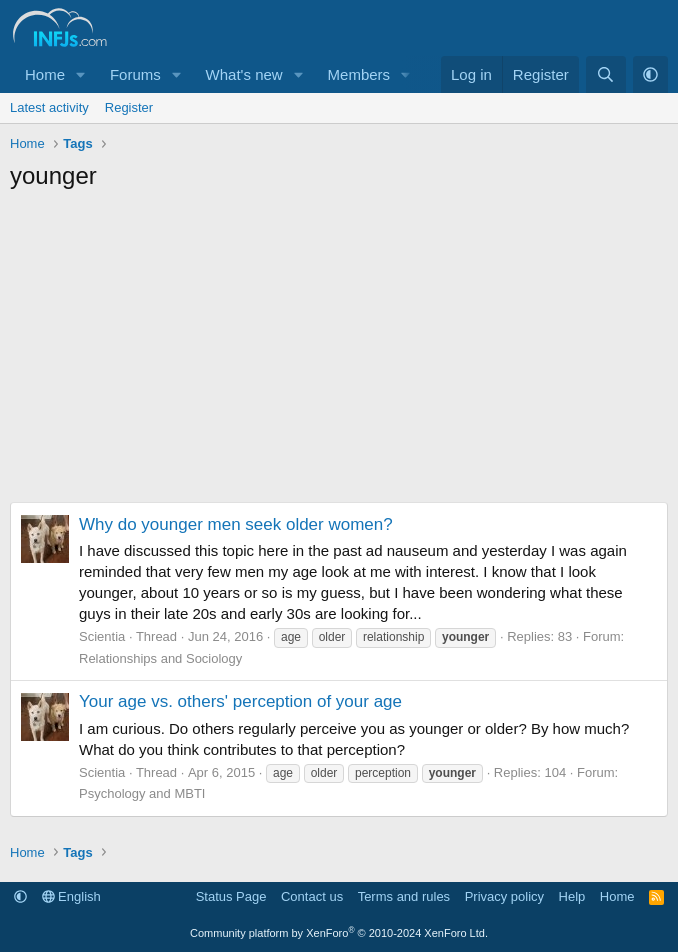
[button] (81, 74)
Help (572, 896)
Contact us (312, 896)
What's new (244, 74)
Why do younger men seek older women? (236, 524)
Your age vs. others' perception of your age (240, 701)
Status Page (231, 896)
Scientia (102, 636)
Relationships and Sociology (160, 658)
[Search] (605, 74)
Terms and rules (404, 896)
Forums (135, 74)
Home (45, 74)
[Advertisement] (339, 352)
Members (359, 74)
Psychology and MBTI (142, 793)
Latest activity (49, 107)
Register (129, 107)
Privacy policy (504, 896)
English (71, 896)
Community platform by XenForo (339, 933)
